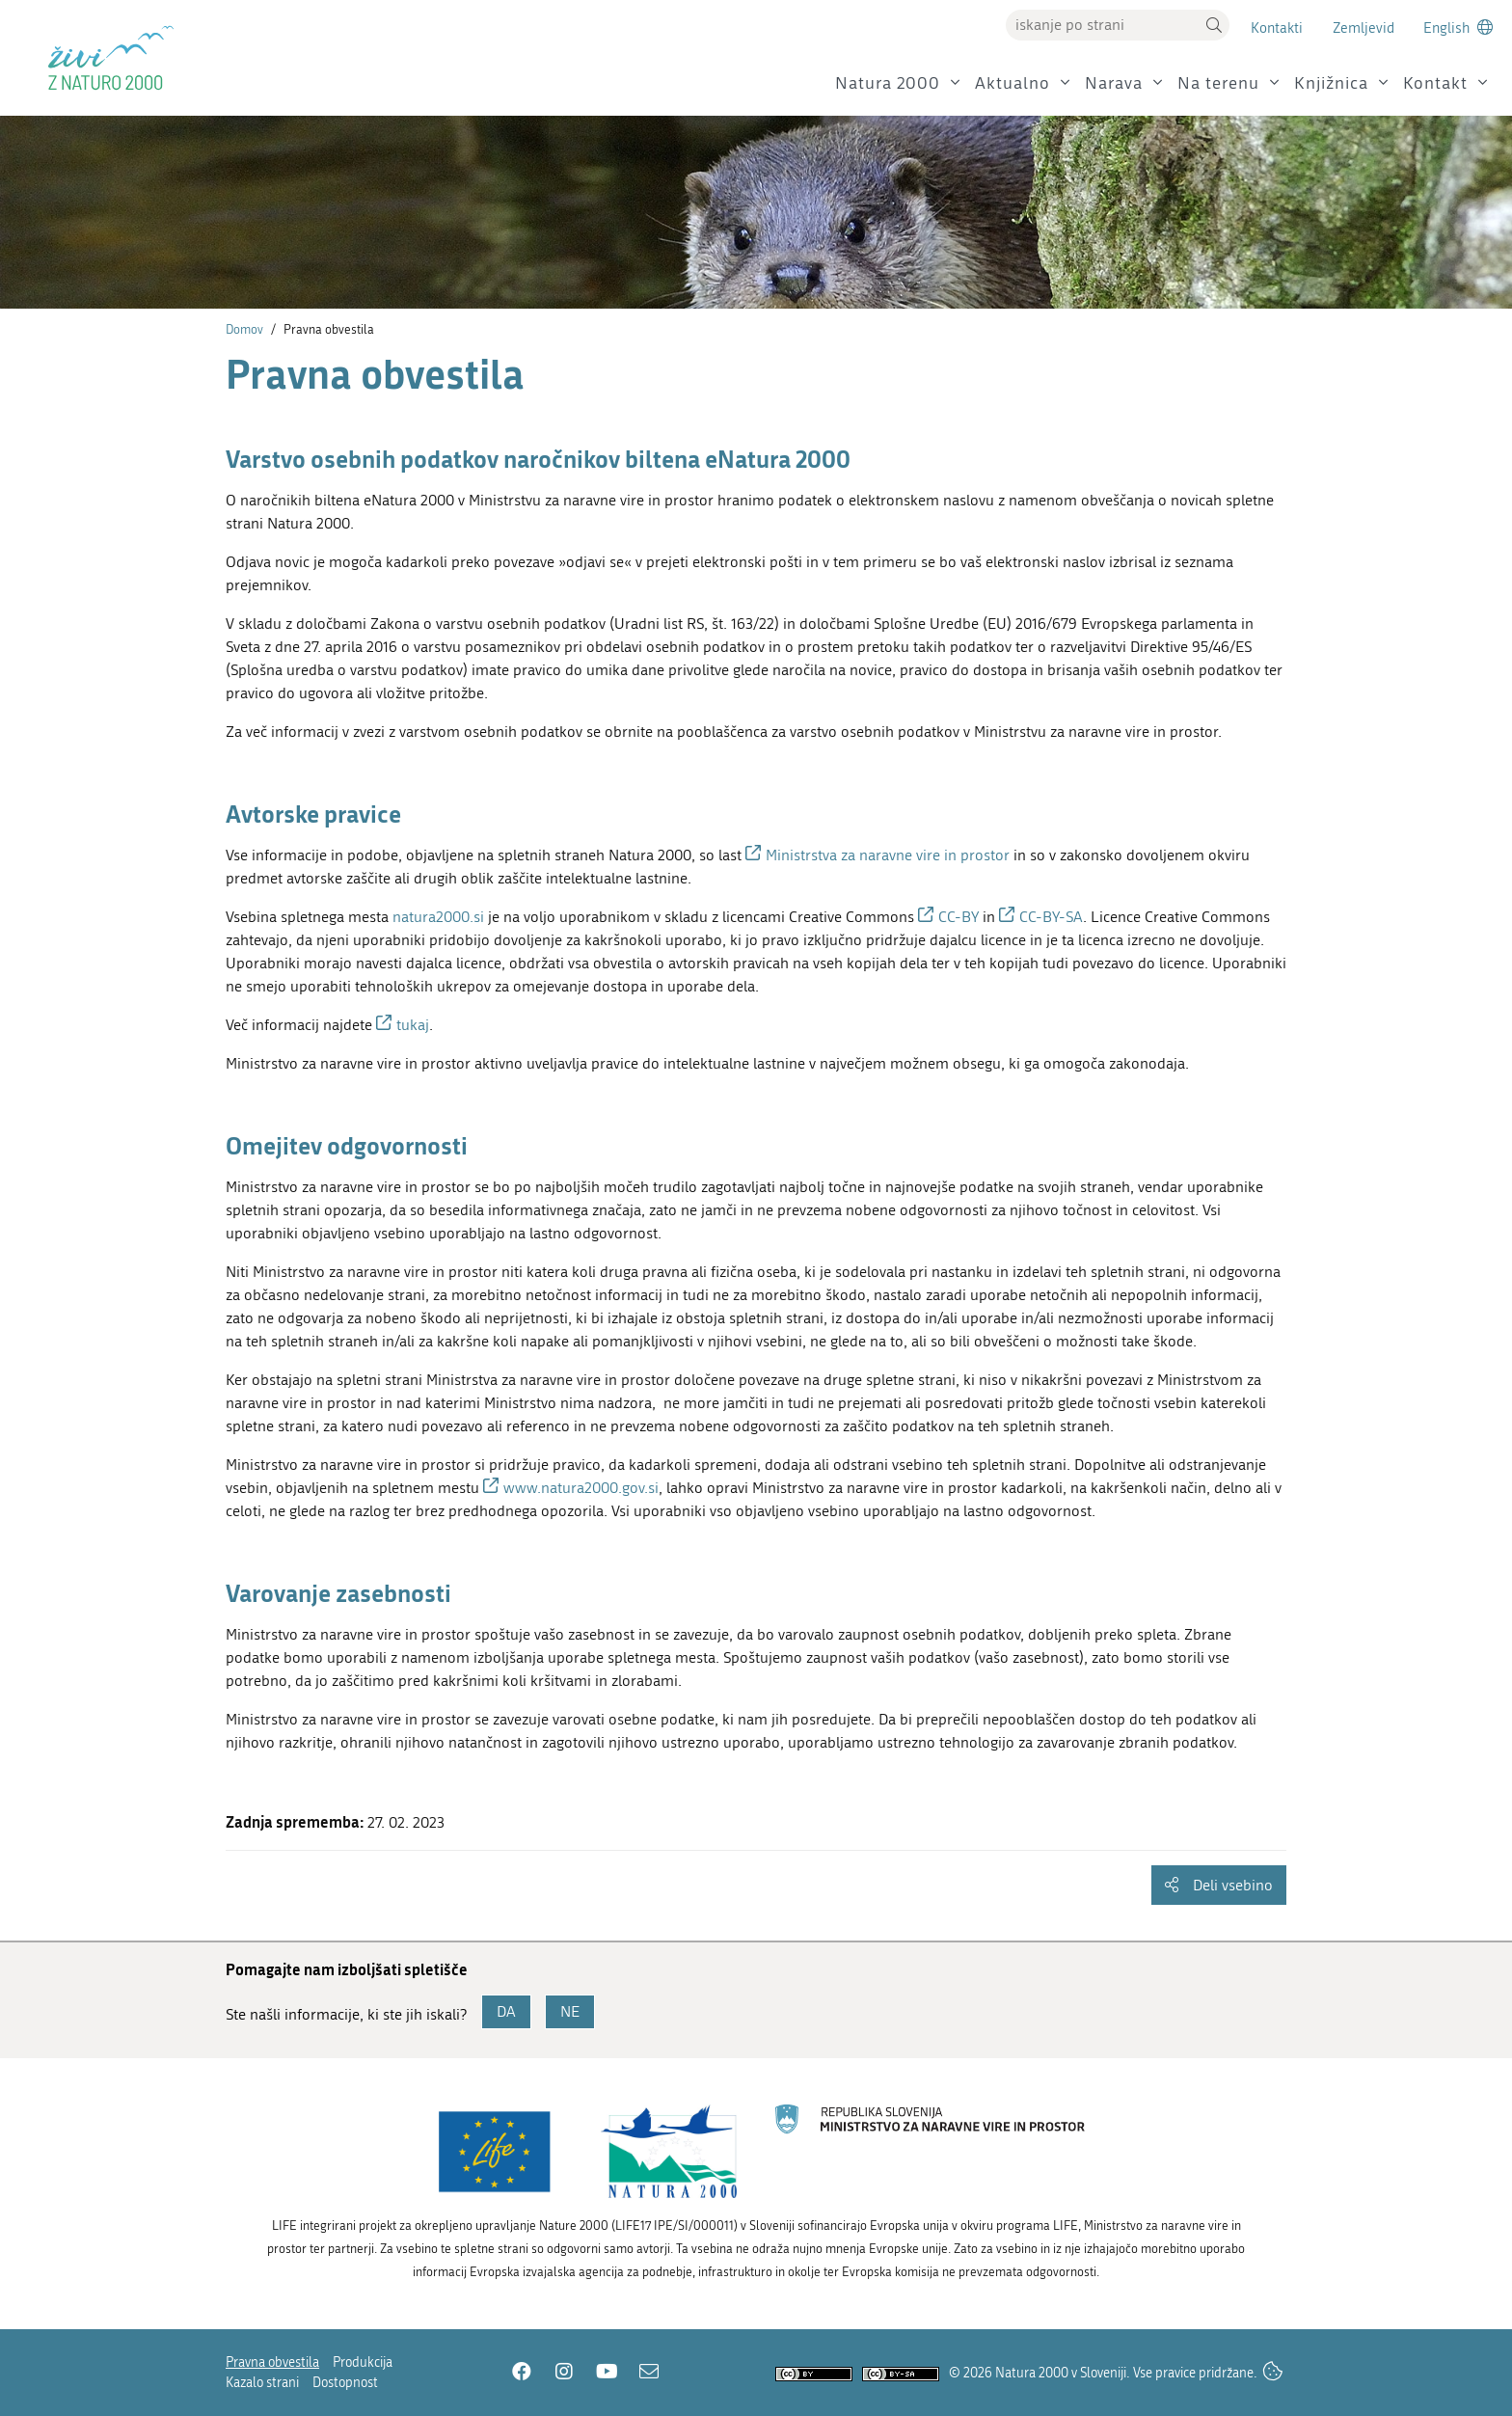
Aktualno (1012, 83)
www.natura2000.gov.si (581, 1488)
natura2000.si (438, 917)
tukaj (412, 1025)
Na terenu (1218, 83)
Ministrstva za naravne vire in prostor (889, 855)
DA (506, 2011)
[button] (1214, 25)
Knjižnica (1331, 83)
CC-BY (958, 917)
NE (570, 2011)
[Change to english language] (1458, 27)
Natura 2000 (887, 83)
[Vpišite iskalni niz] (1102, 25)
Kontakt (1435, 83)
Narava (1114, 83)
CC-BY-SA (1051, 917)
